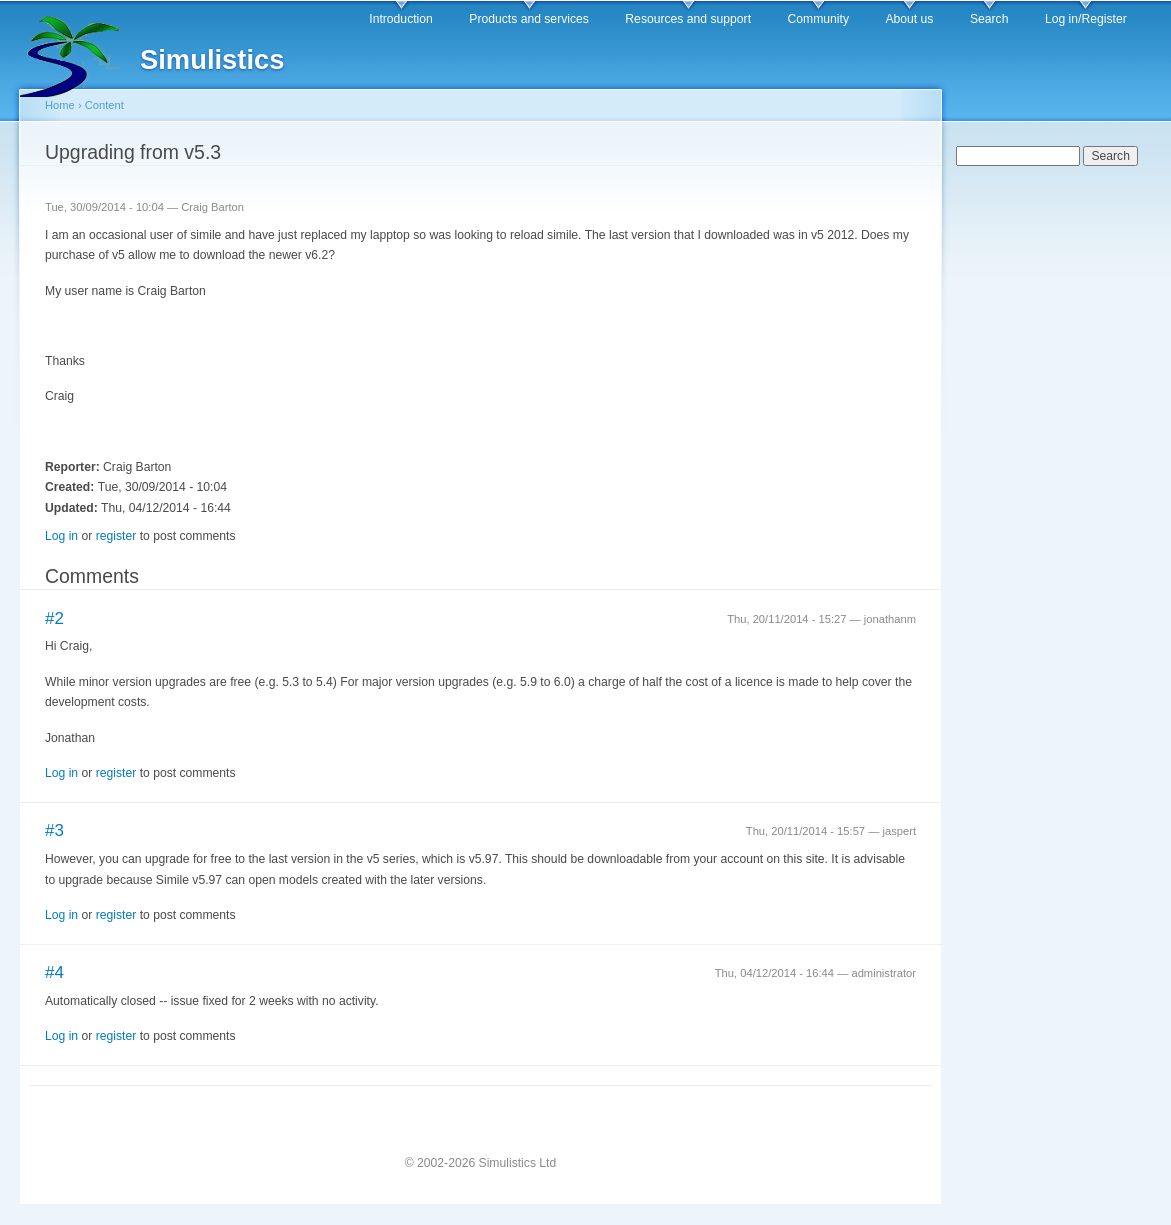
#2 (54, 618)
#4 (54, 972)
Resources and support (688, 19)
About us (909, 19)
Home (60, 105)
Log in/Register (1086, 19)
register (116, 536)
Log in (61, 536)
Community (818, 19)
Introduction (401, 19)
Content (104, 105)
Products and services (529, 19)
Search (989, 19)
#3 (54, 830)
